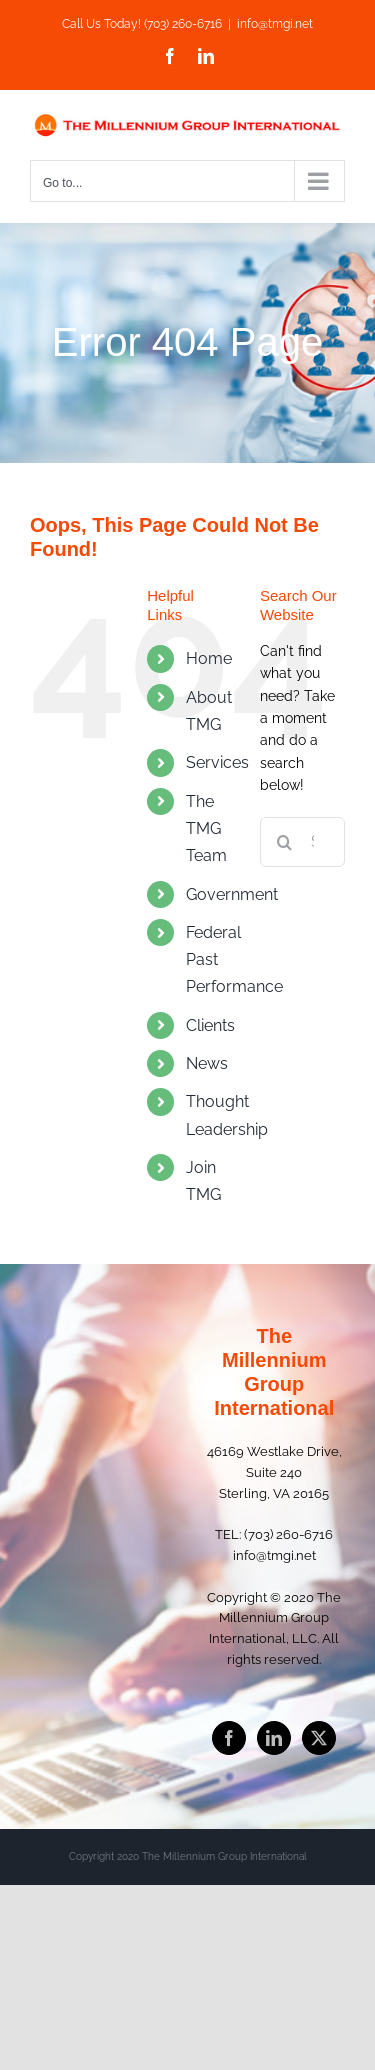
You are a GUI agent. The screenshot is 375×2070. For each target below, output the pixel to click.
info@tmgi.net (275, 24)
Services (217, 762)
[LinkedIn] (274, 1738)
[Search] (285, 842)
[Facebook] (229, 1738)
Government (232, 894)
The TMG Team (206, 828)
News (207, 1063)
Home (209, 658)
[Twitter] (319, 1738)
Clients (210, 1025)
